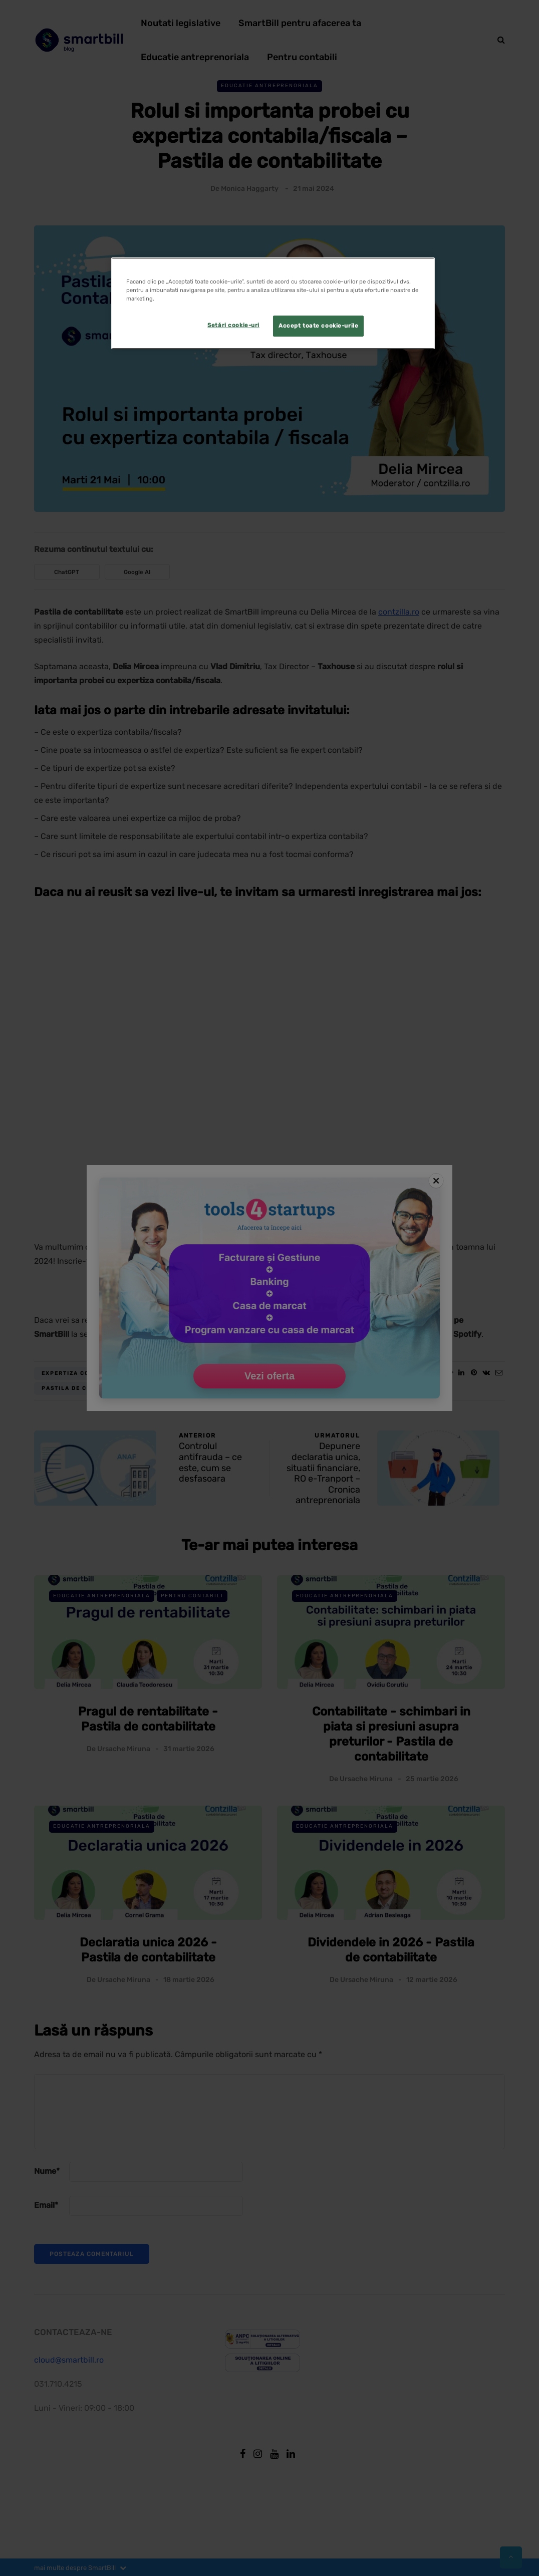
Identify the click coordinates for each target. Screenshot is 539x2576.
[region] (273, 303)
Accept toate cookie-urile (318, 325)
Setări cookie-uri (233, 325)
